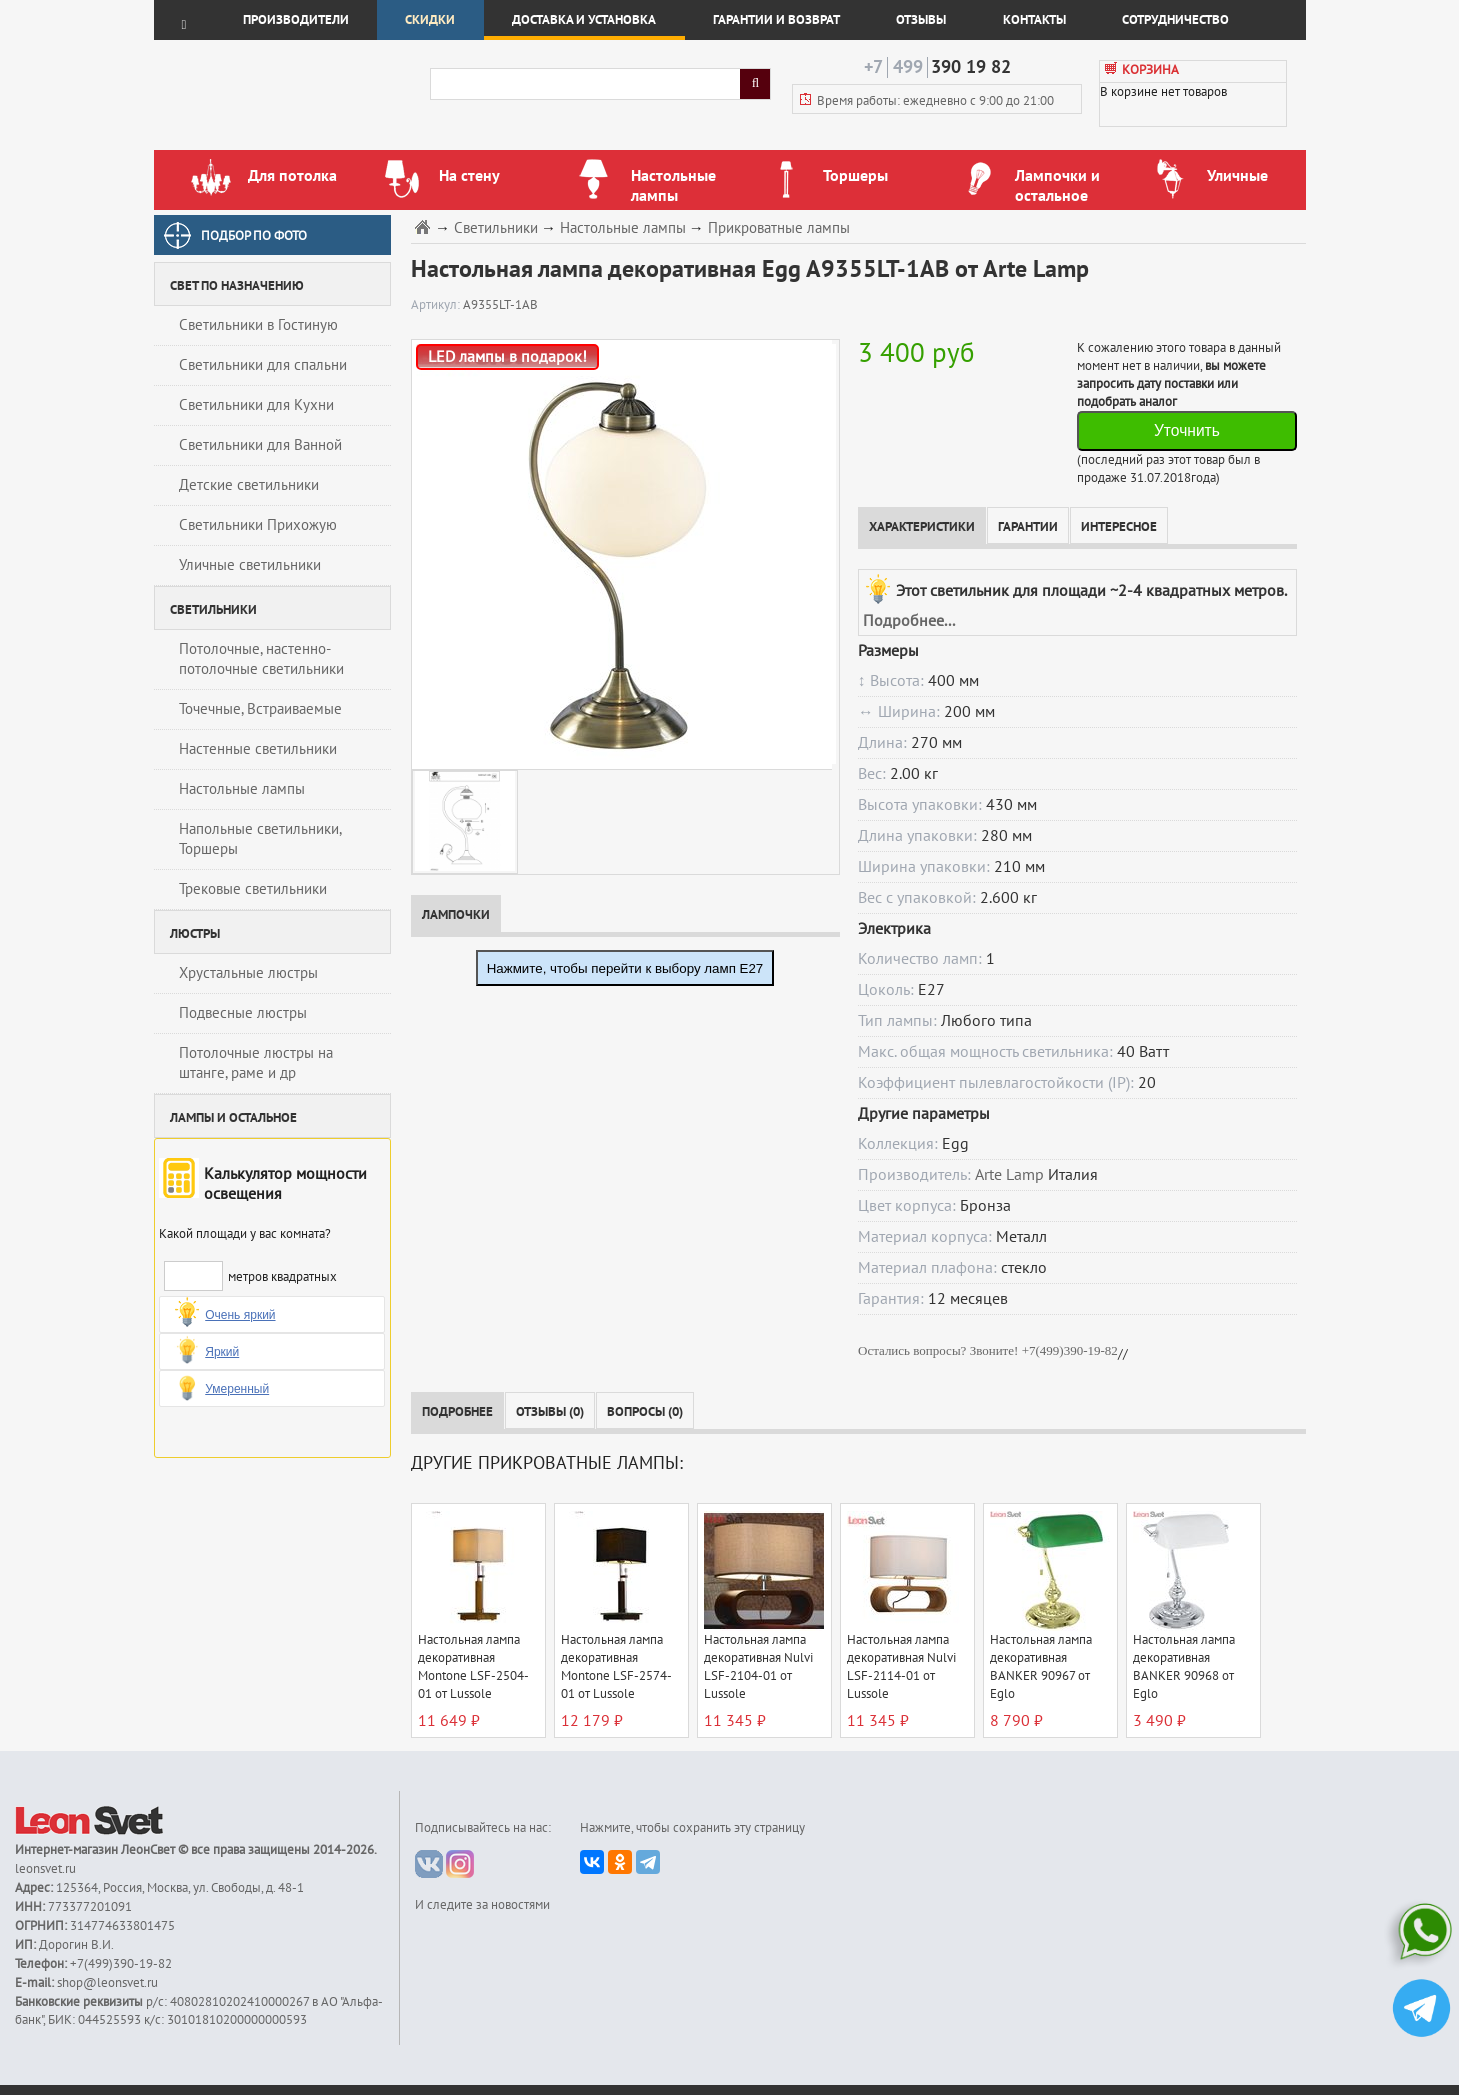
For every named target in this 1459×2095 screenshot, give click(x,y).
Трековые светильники (253, 889)
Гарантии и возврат (776, 20)
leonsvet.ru (45, 1869)
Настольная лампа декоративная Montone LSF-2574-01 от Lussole (616, 1667)
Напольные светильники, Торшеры (260, 839)
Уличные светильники (250, 565)
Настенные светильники (258, 749)
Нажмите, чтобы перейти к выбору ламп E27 (625, 968)
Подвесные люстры (243, 1013)
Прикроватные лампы (779, 228)
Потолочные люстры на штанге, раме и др (256, 1063)
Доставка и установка (584, 20)
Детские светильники (249, 485)
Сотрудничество (1175, 20)
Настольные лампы (242, 789)
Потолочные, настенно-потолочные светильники (261, 659)
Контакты (1034, 20)
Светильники (496, 228)
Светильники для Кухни (256, 405)
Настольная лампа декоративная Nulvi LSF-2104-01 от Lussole (758, 1667)
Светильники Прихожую (258, 525)
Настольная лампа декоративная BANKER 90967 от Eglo (1041, 1667)
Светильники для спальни (263, 365)
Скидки (430, 20)
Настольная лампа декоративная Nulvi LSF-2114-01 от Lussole (901, 1667)
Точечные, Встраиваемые (260, 709)
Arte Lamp (1009, 1175)
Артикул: (437, 305)
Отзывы (921, 20)
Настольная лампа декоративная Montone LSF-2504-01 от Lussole (473, 1667)
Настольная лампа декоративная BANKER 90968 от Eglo (1184, 1667)
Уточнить (1187, 430)
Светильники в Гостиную (258, 325)
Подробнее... (909, 621)
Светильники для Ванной (260, 445)
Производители (296, 20)
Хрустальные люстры (248, 973)
